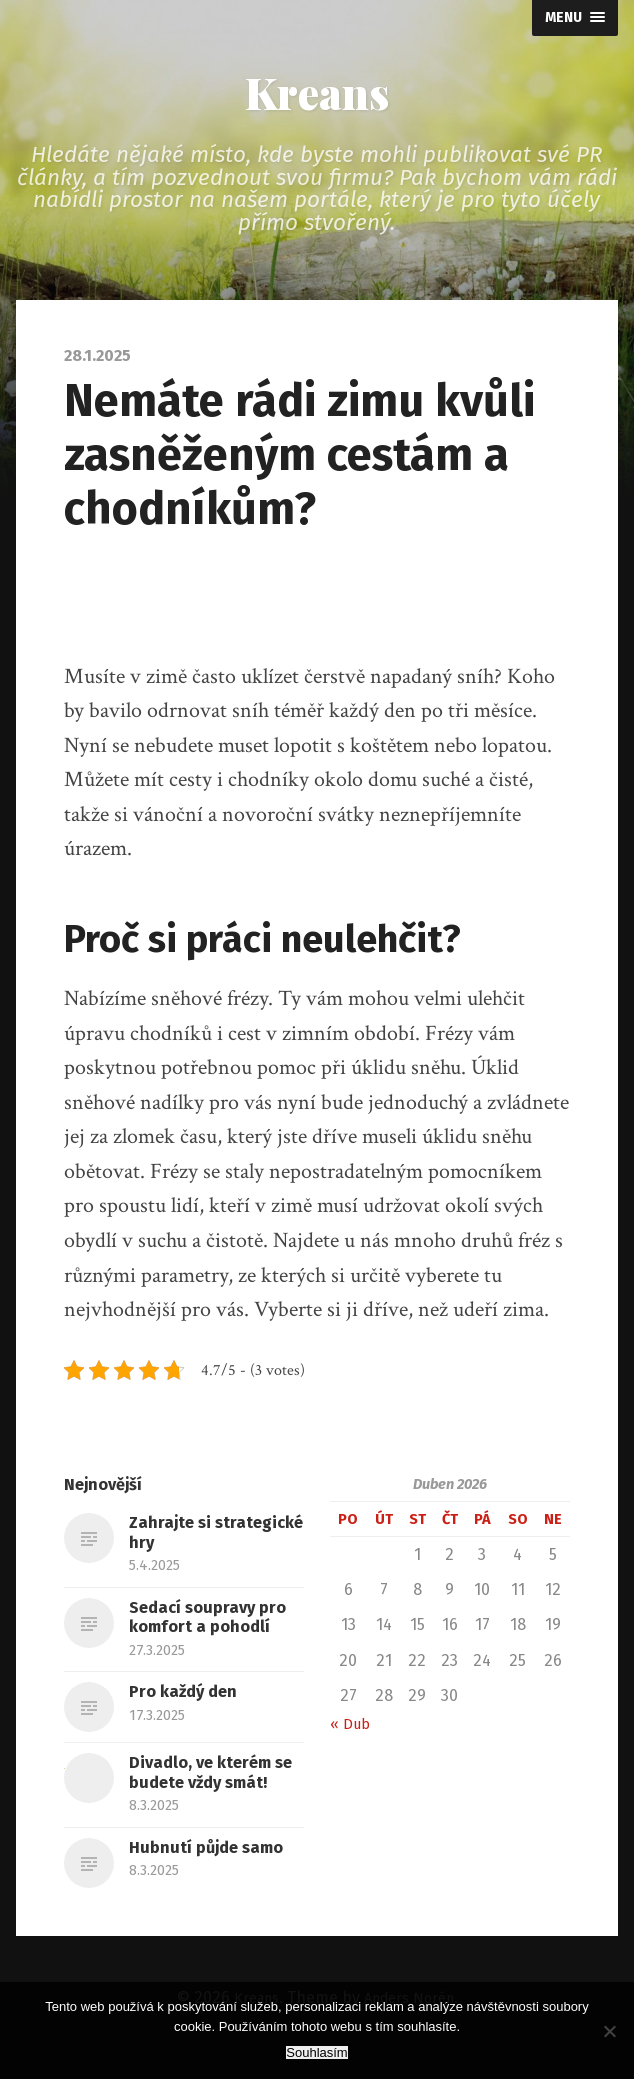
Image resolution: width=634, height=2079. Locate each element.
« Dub (352, 1734)
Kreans (316, 98)
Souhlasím (316, 2052)
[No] (609, 2031)
